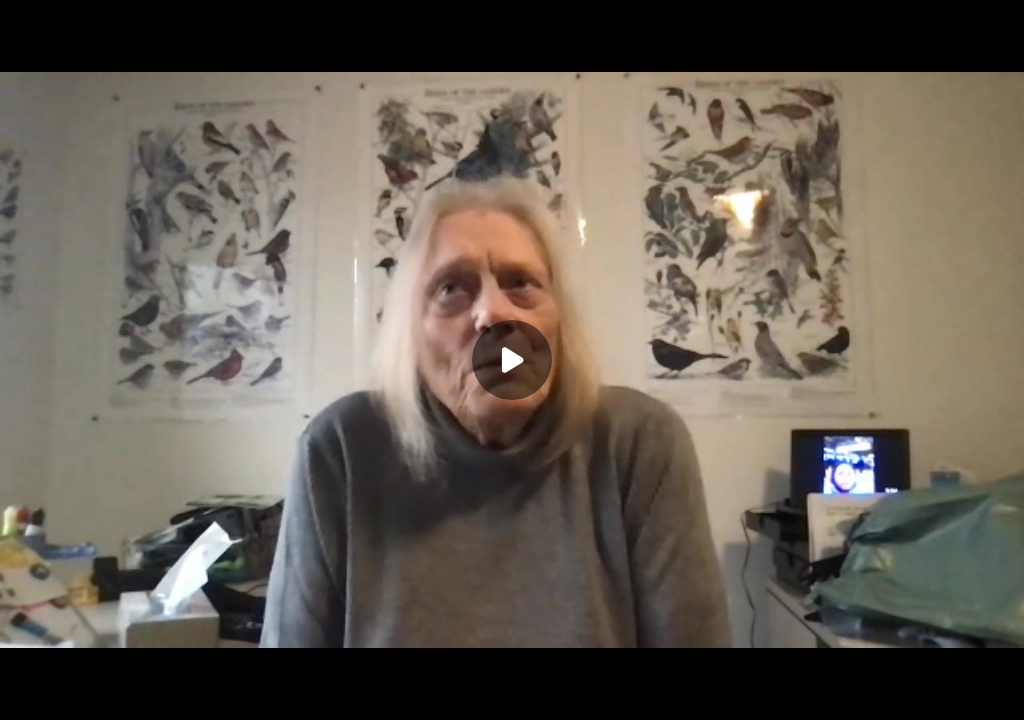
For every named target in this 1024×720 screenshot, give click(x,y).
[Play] (512, 360)
